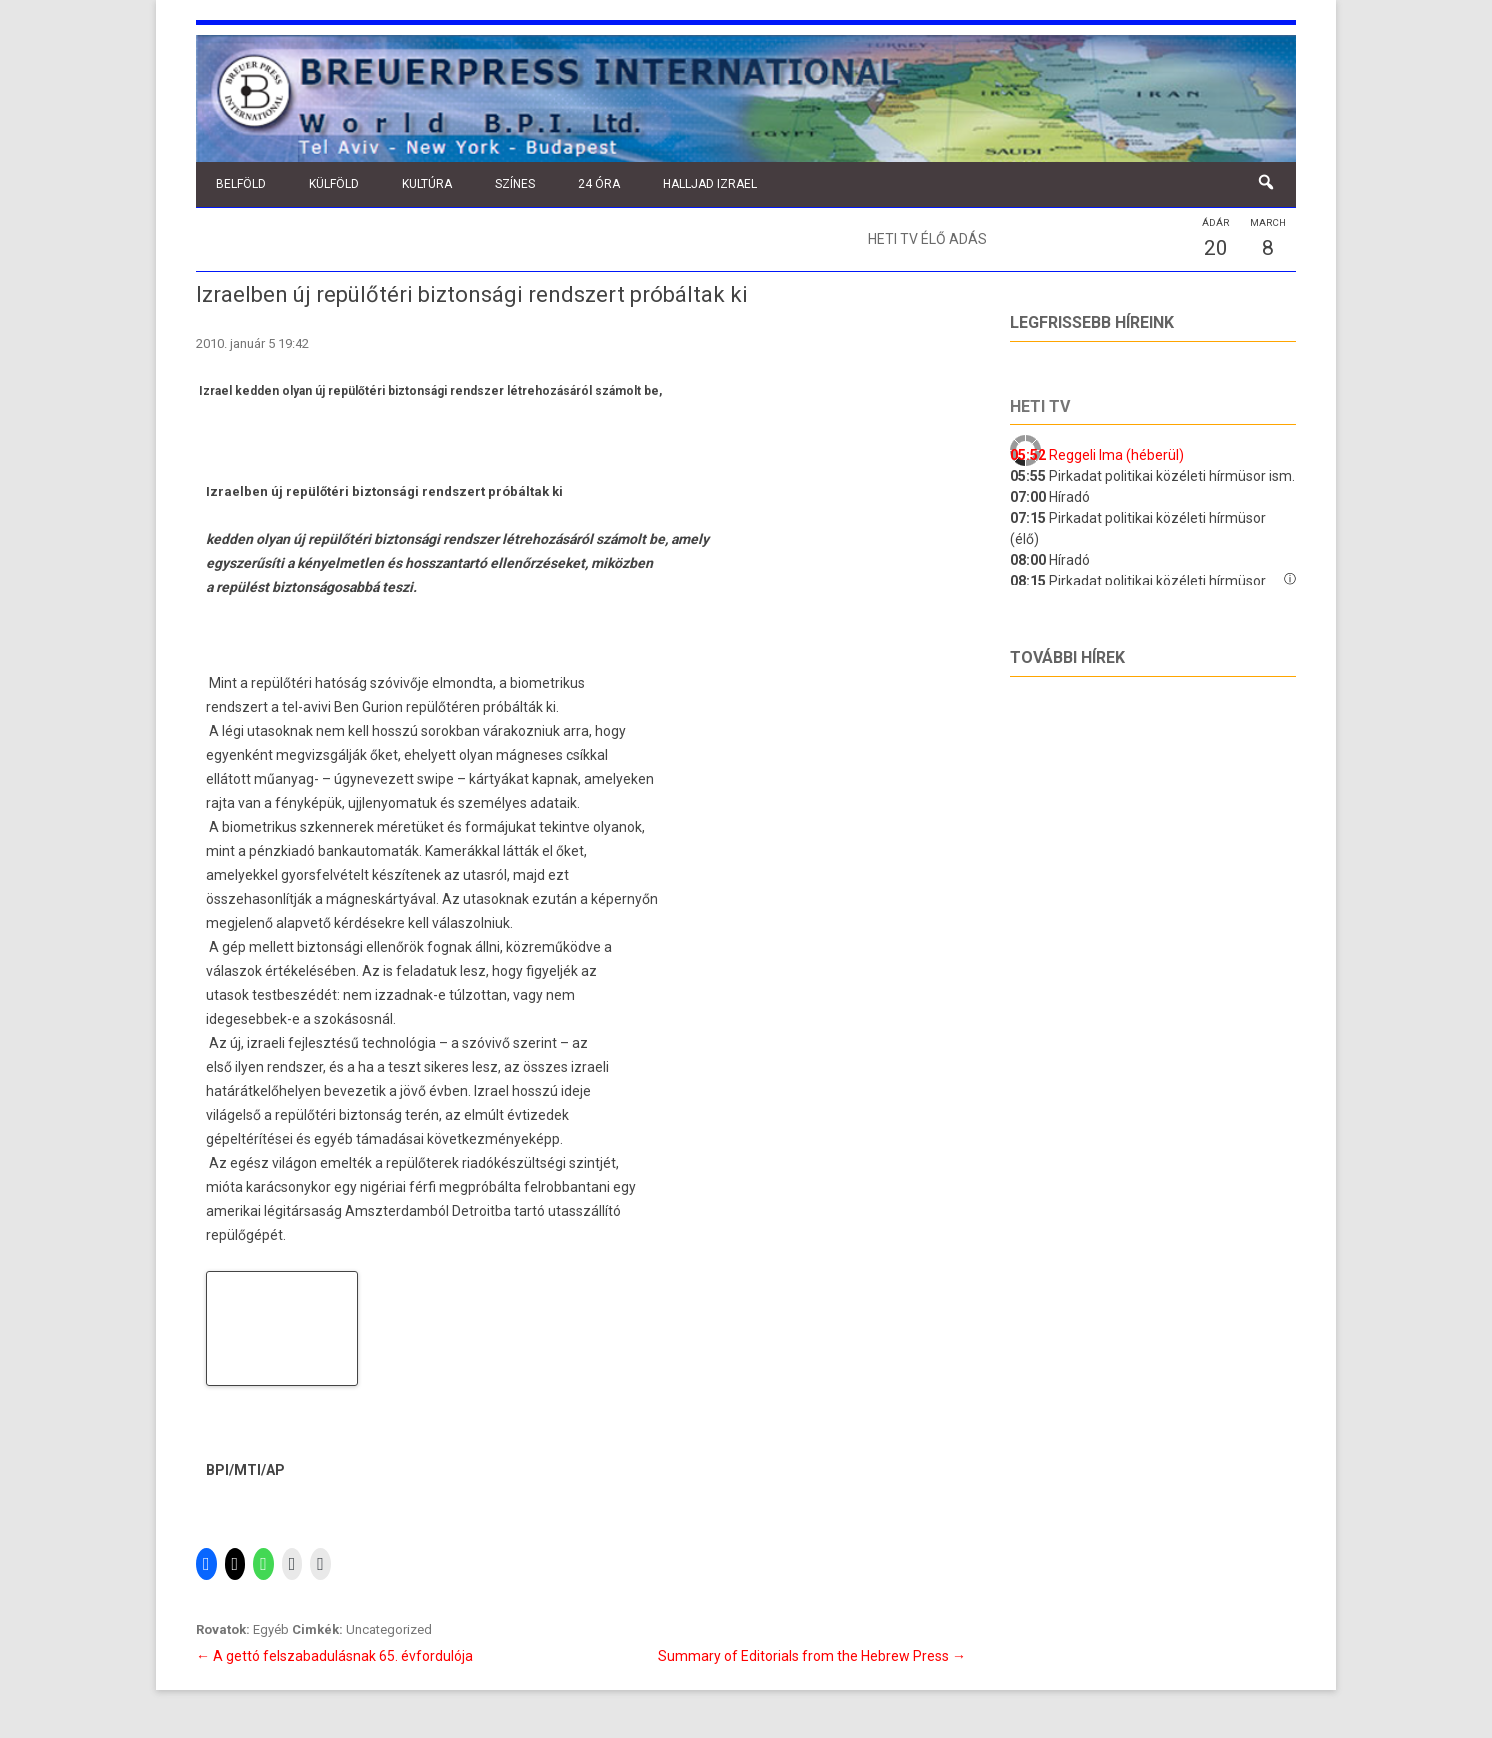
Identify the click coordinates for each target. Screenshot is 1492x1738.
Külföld (334, 184)
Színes (515, 184)
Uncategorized (389, 1629)
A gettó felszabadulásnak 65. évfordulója (334, 1656)
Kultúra (427, 184)
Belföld (241, 184)
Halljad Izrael (710, 184)
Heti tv (1040, 406)
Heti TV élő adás (927, 239)
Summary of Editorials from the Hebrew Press (812, 1656)
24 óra (599, 184)
